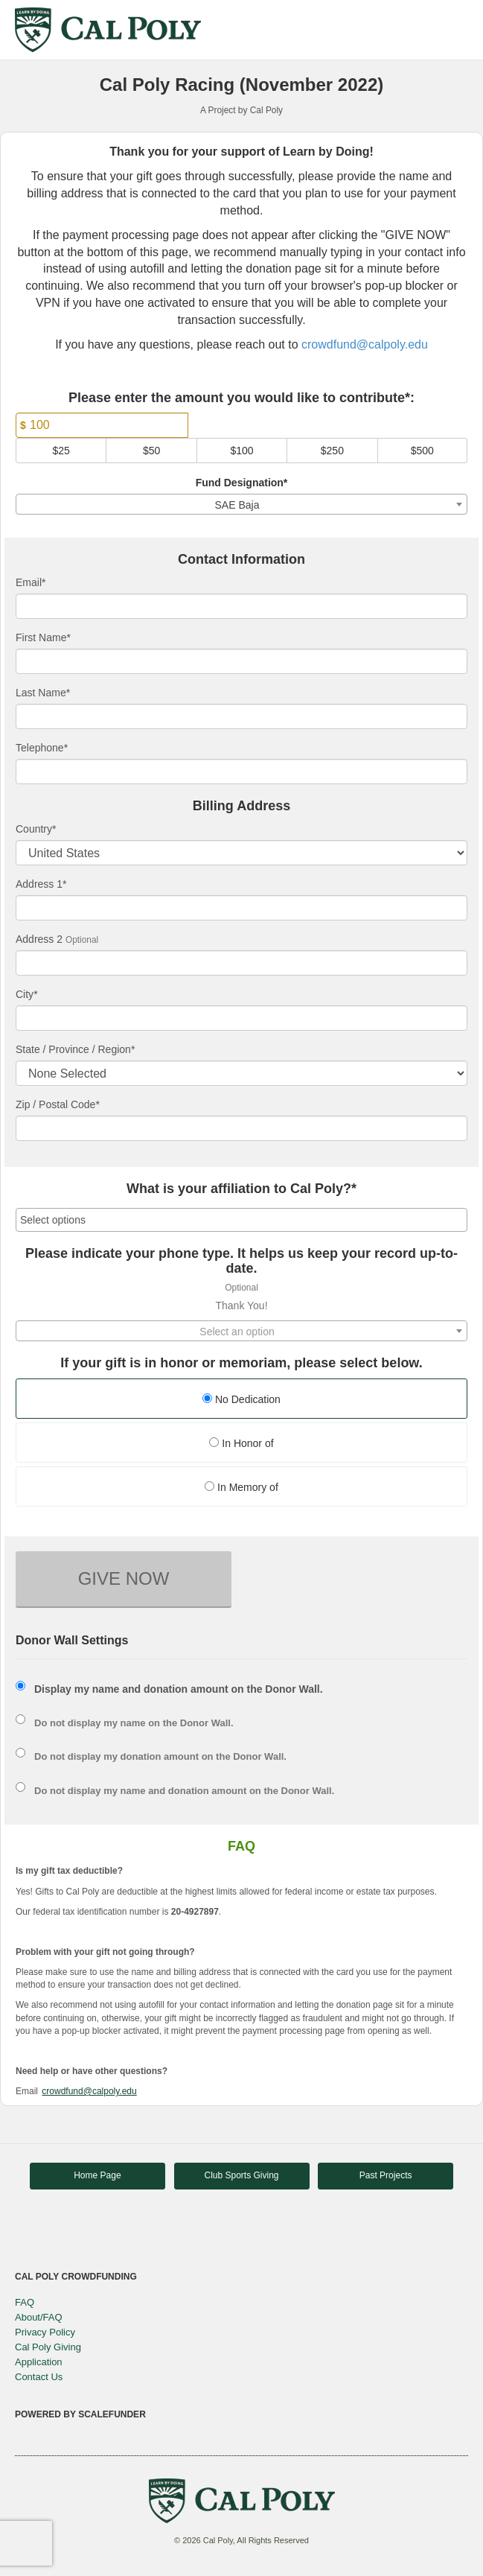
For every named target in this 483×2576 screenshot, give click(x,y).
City (27, 994)
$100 (241, 451)
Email (30, 582)
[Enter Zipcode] (241, 1128)
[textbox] (241, 1331)
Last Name (43, 693)
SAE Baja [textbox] (237, 505)
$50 (151, 451)
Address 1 (41, 884)
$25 (61, 451)
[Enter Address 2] (241, 963)
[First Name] (241, 661)
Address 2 (39, 939)
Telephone (42, 748)
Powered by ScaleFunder (80, 2414)
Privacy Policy (45, 2332)
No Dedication (241, 1399)
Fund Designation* (242, 483)
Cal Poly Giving (48, 2347)
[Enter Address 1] (241, 907)
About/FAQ (39, 2317)
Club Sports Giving (241, 2175)
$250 (332, 451)
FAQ (24, 2302)
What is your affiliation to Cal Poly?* (241, 1189)
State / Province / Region (75, 1049)
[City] (241, 1018)
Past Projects (385, 2175)
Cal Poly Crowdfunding (76, 2276)
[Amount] (102, 425)
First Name (43, 637)
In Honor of (241, 1443)
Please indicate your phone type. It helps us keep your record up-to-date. (241, 1261)
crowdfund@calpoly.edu (364, 344)
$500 (422, 451)
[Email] (241, 606)
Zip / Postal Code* (58, 1104)
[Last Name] (241, 716)
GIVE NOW (124, 1578)
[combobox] (241, 504)
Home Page (97, 2175)
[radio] (241, 1400)
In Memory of (241, 1487)
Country (36, 829)
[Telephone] (241, 771)
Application (39, 2361)
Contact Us (39, 2376)
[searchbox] (241, 1219)
